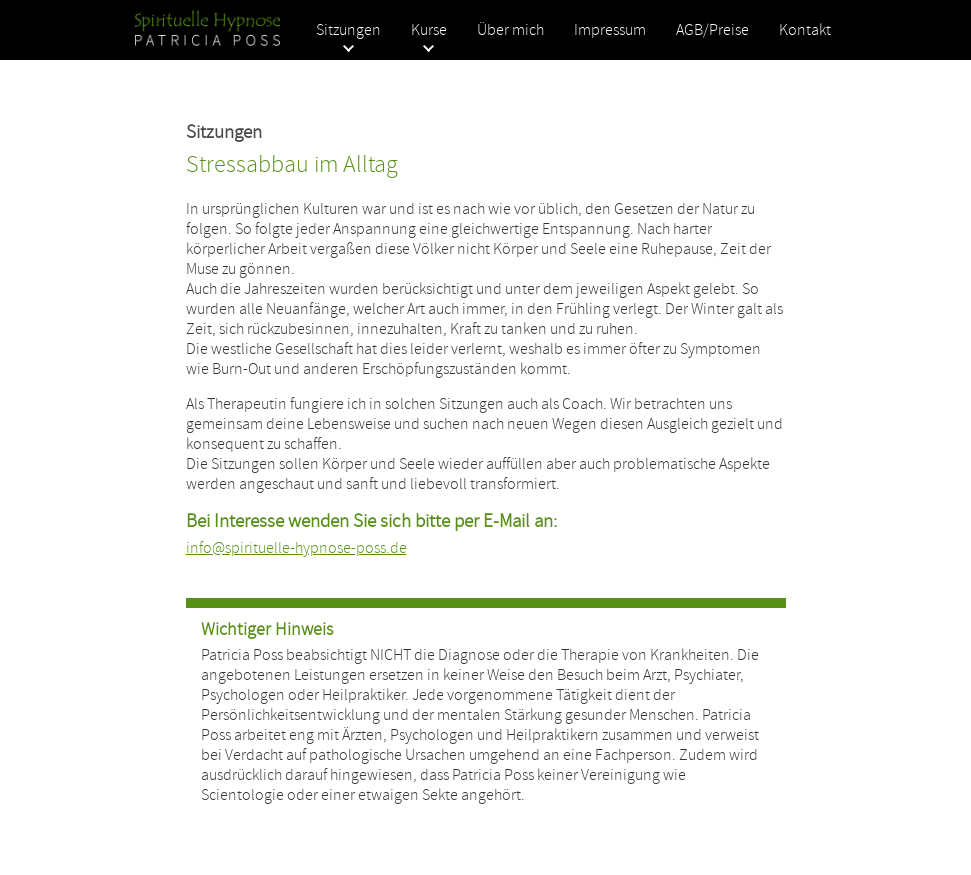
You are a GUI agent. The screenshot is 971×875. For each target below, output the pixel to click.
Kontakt (805, 30)
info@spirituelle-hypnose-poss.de (296, 548)
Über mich (510, 30)
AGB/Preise (712, 30)
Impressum (610, 30)
